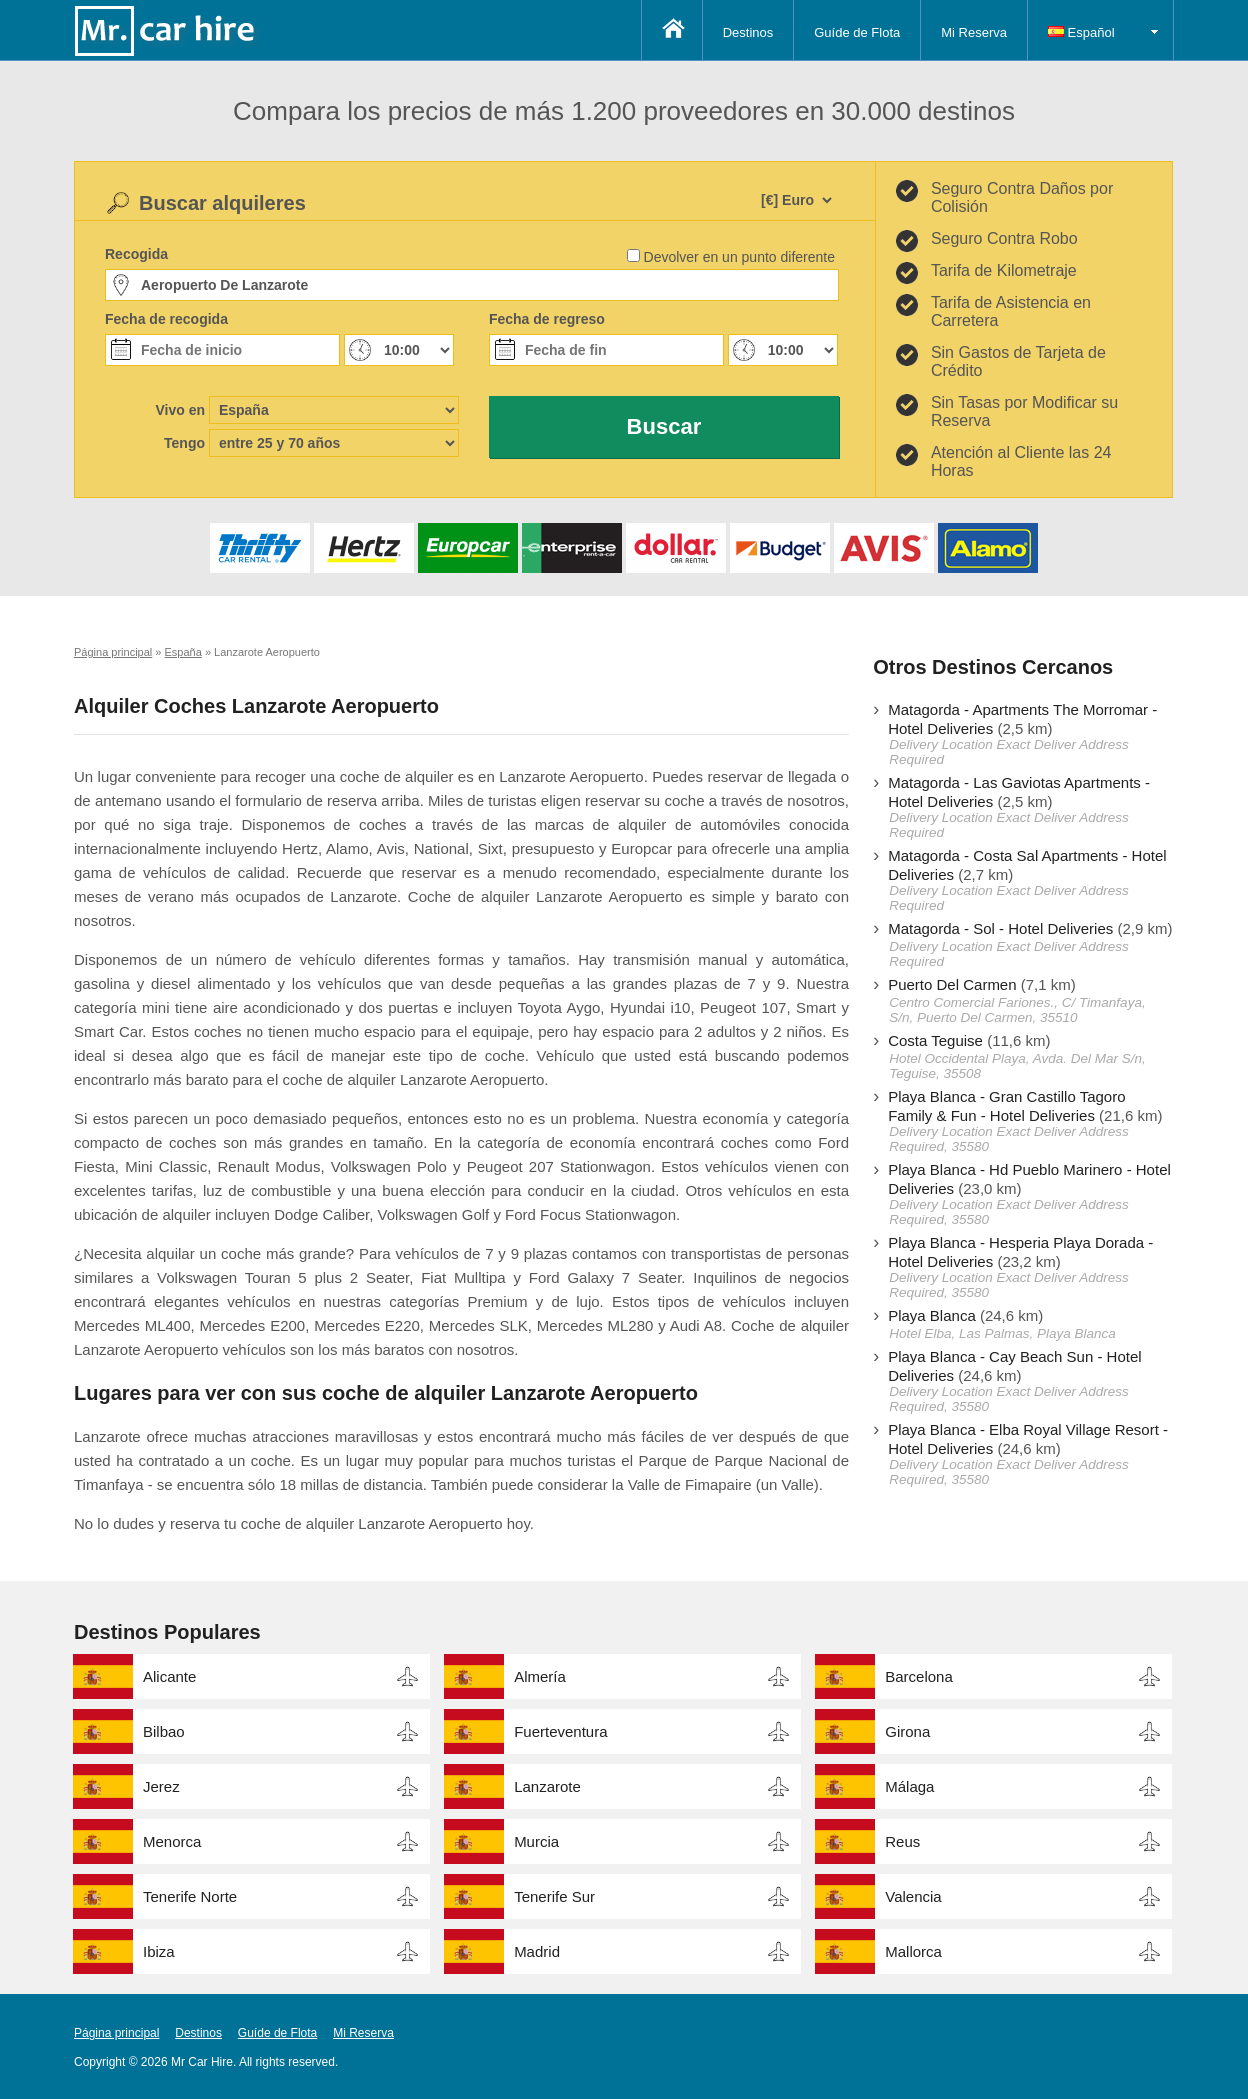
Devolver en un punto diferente (739, 257)
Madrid (537, 1951)
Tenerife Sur (554, 1896)
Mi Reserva (974, 32)
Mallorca (913, 1951)
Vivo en (180, 410)
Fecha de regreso (547, 319)
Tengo (184, 443)
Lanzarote (547, 1786)
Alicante (169, 1676)
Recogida (136, 254)
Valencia (913, 1896)
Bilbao (164, 1731)
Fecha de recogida (166, 319)
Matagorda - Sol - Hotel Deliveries (1000, 928)
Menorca (172, 1841)
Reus (902, 1841)
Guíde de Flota (857, 32)
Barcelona (919, 1676)
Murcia (536, 1841)
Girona (907, 1731)
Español (1081, 32)
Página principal (116, 2033)
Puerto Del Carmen (952, 984)
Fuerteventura (560, 1731)
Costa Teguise (935, 1040)
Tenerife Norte (190, 1896)
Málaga (909, 1786)
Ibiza (159, 1951)
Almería (540, 1676)
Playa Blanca (932, 1315)
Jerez (161, 1786)
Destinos (748, 32)
